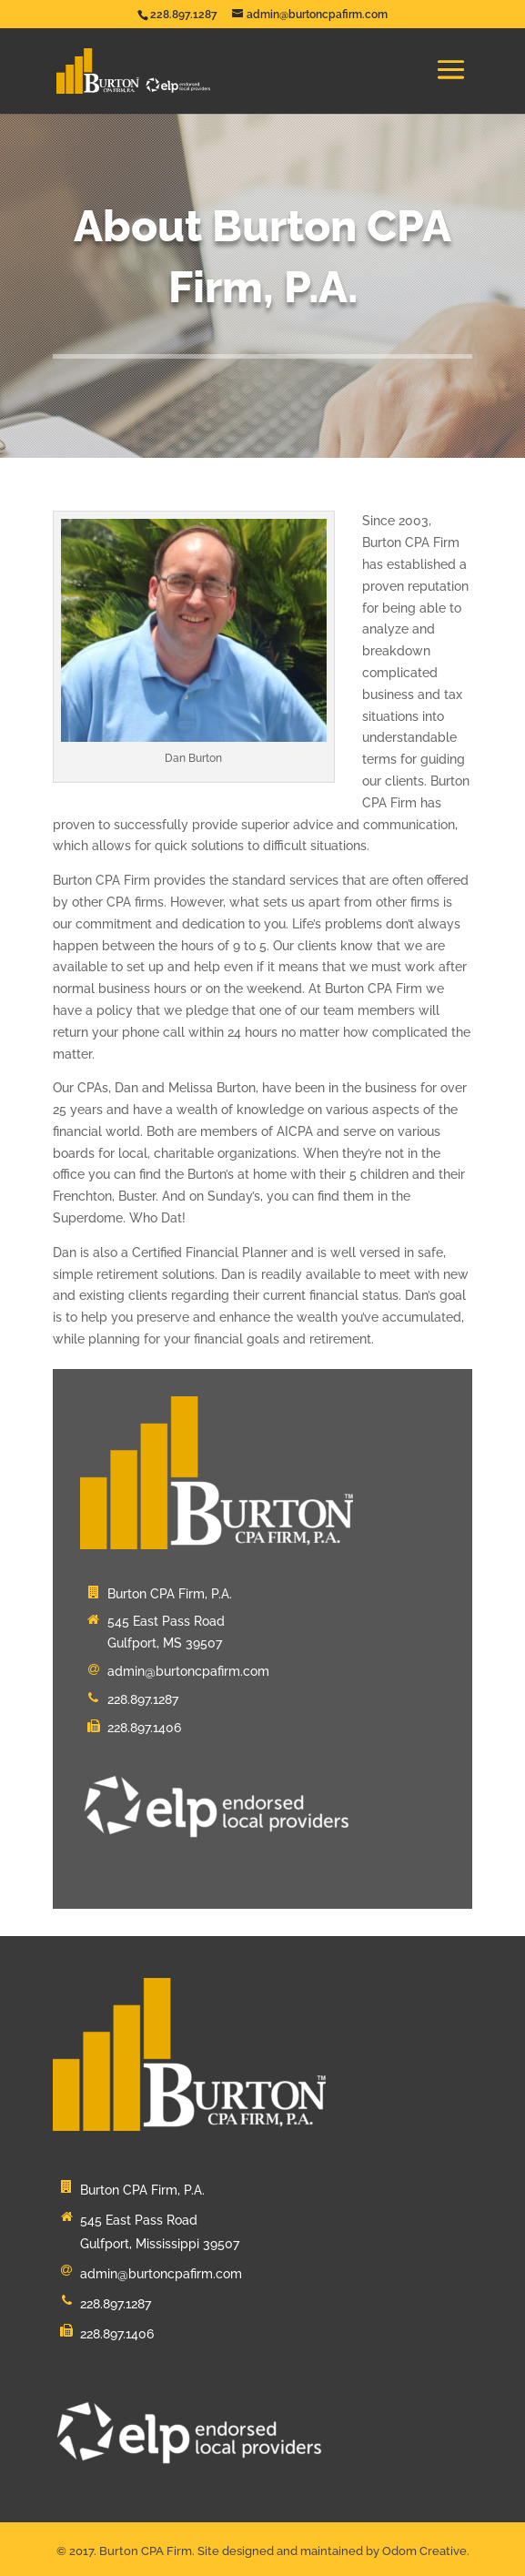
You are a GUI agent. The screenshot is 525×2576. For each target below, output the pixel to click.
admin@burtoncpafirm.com (188, 1671)
